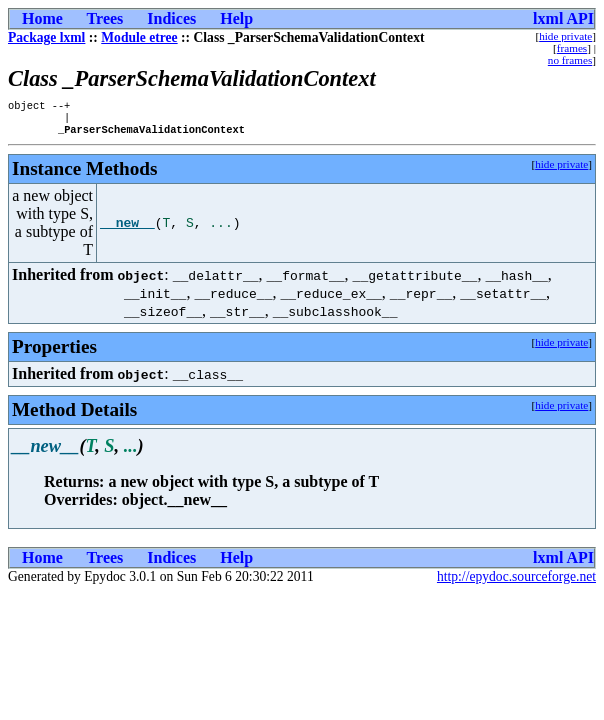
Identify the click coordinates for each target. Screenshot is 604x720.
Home (42, 18)
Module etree (139, 37)
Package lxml (46, 37)
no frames (570, 60)
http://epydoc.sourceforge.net (516, 582)
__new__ (127, 229)
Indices (171, 18)
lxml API (563, 18)
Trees (105, 18)
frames (572, 48)
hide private (565, 36)
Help (236, 18)
